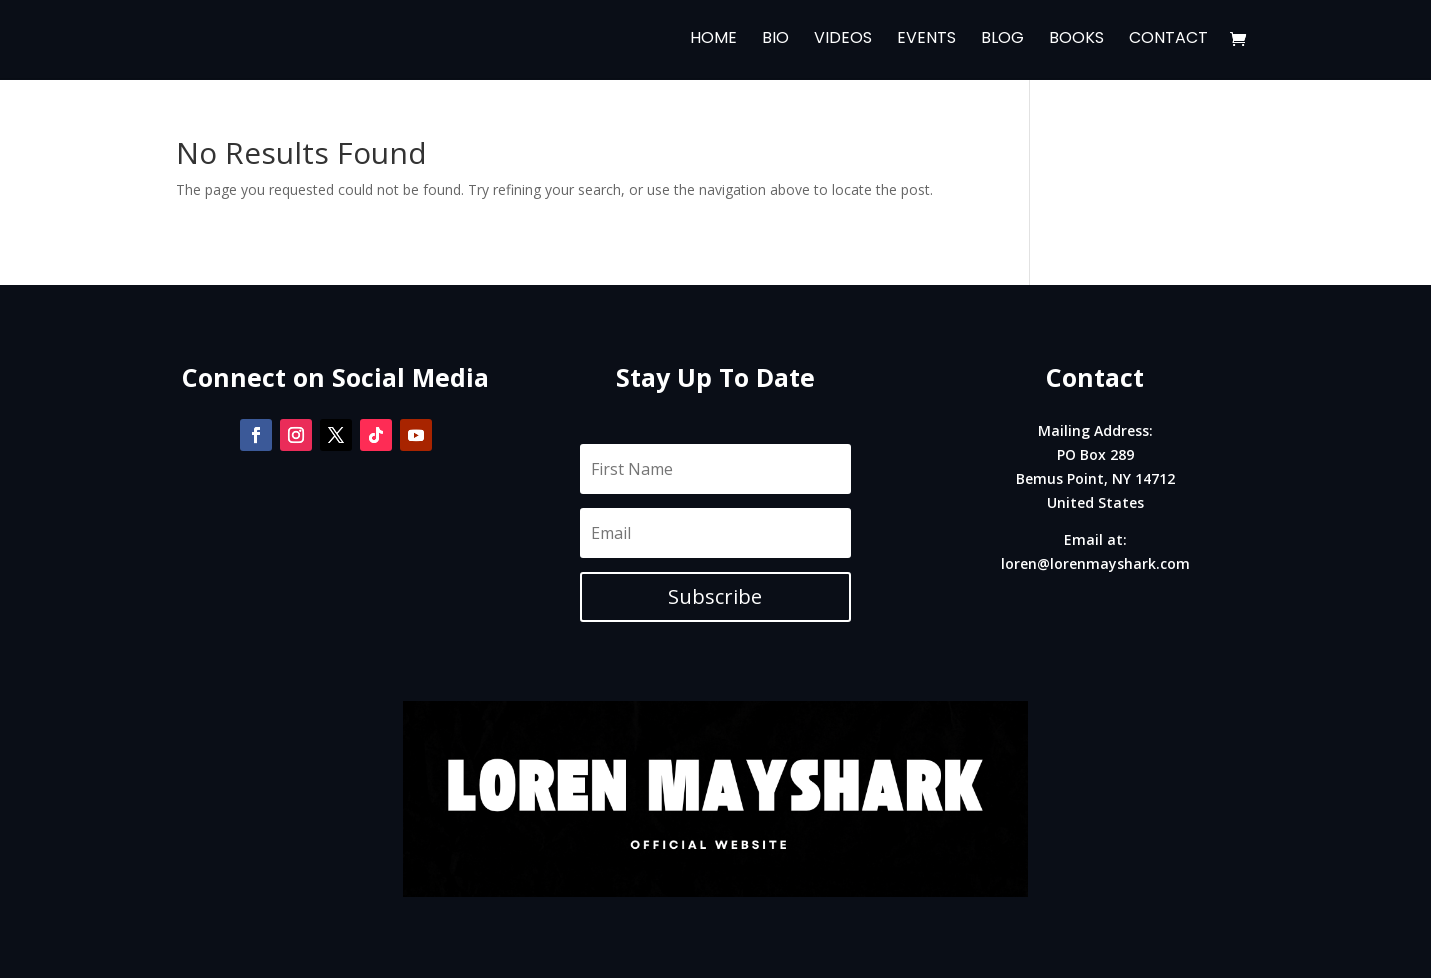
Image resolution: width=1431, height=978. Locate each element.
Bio (775, 42)
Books (1076, 42)
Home (713, 42)
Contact (1168, 42)
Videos (843, 42)
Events (926, 42)
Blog (1002, 42)
